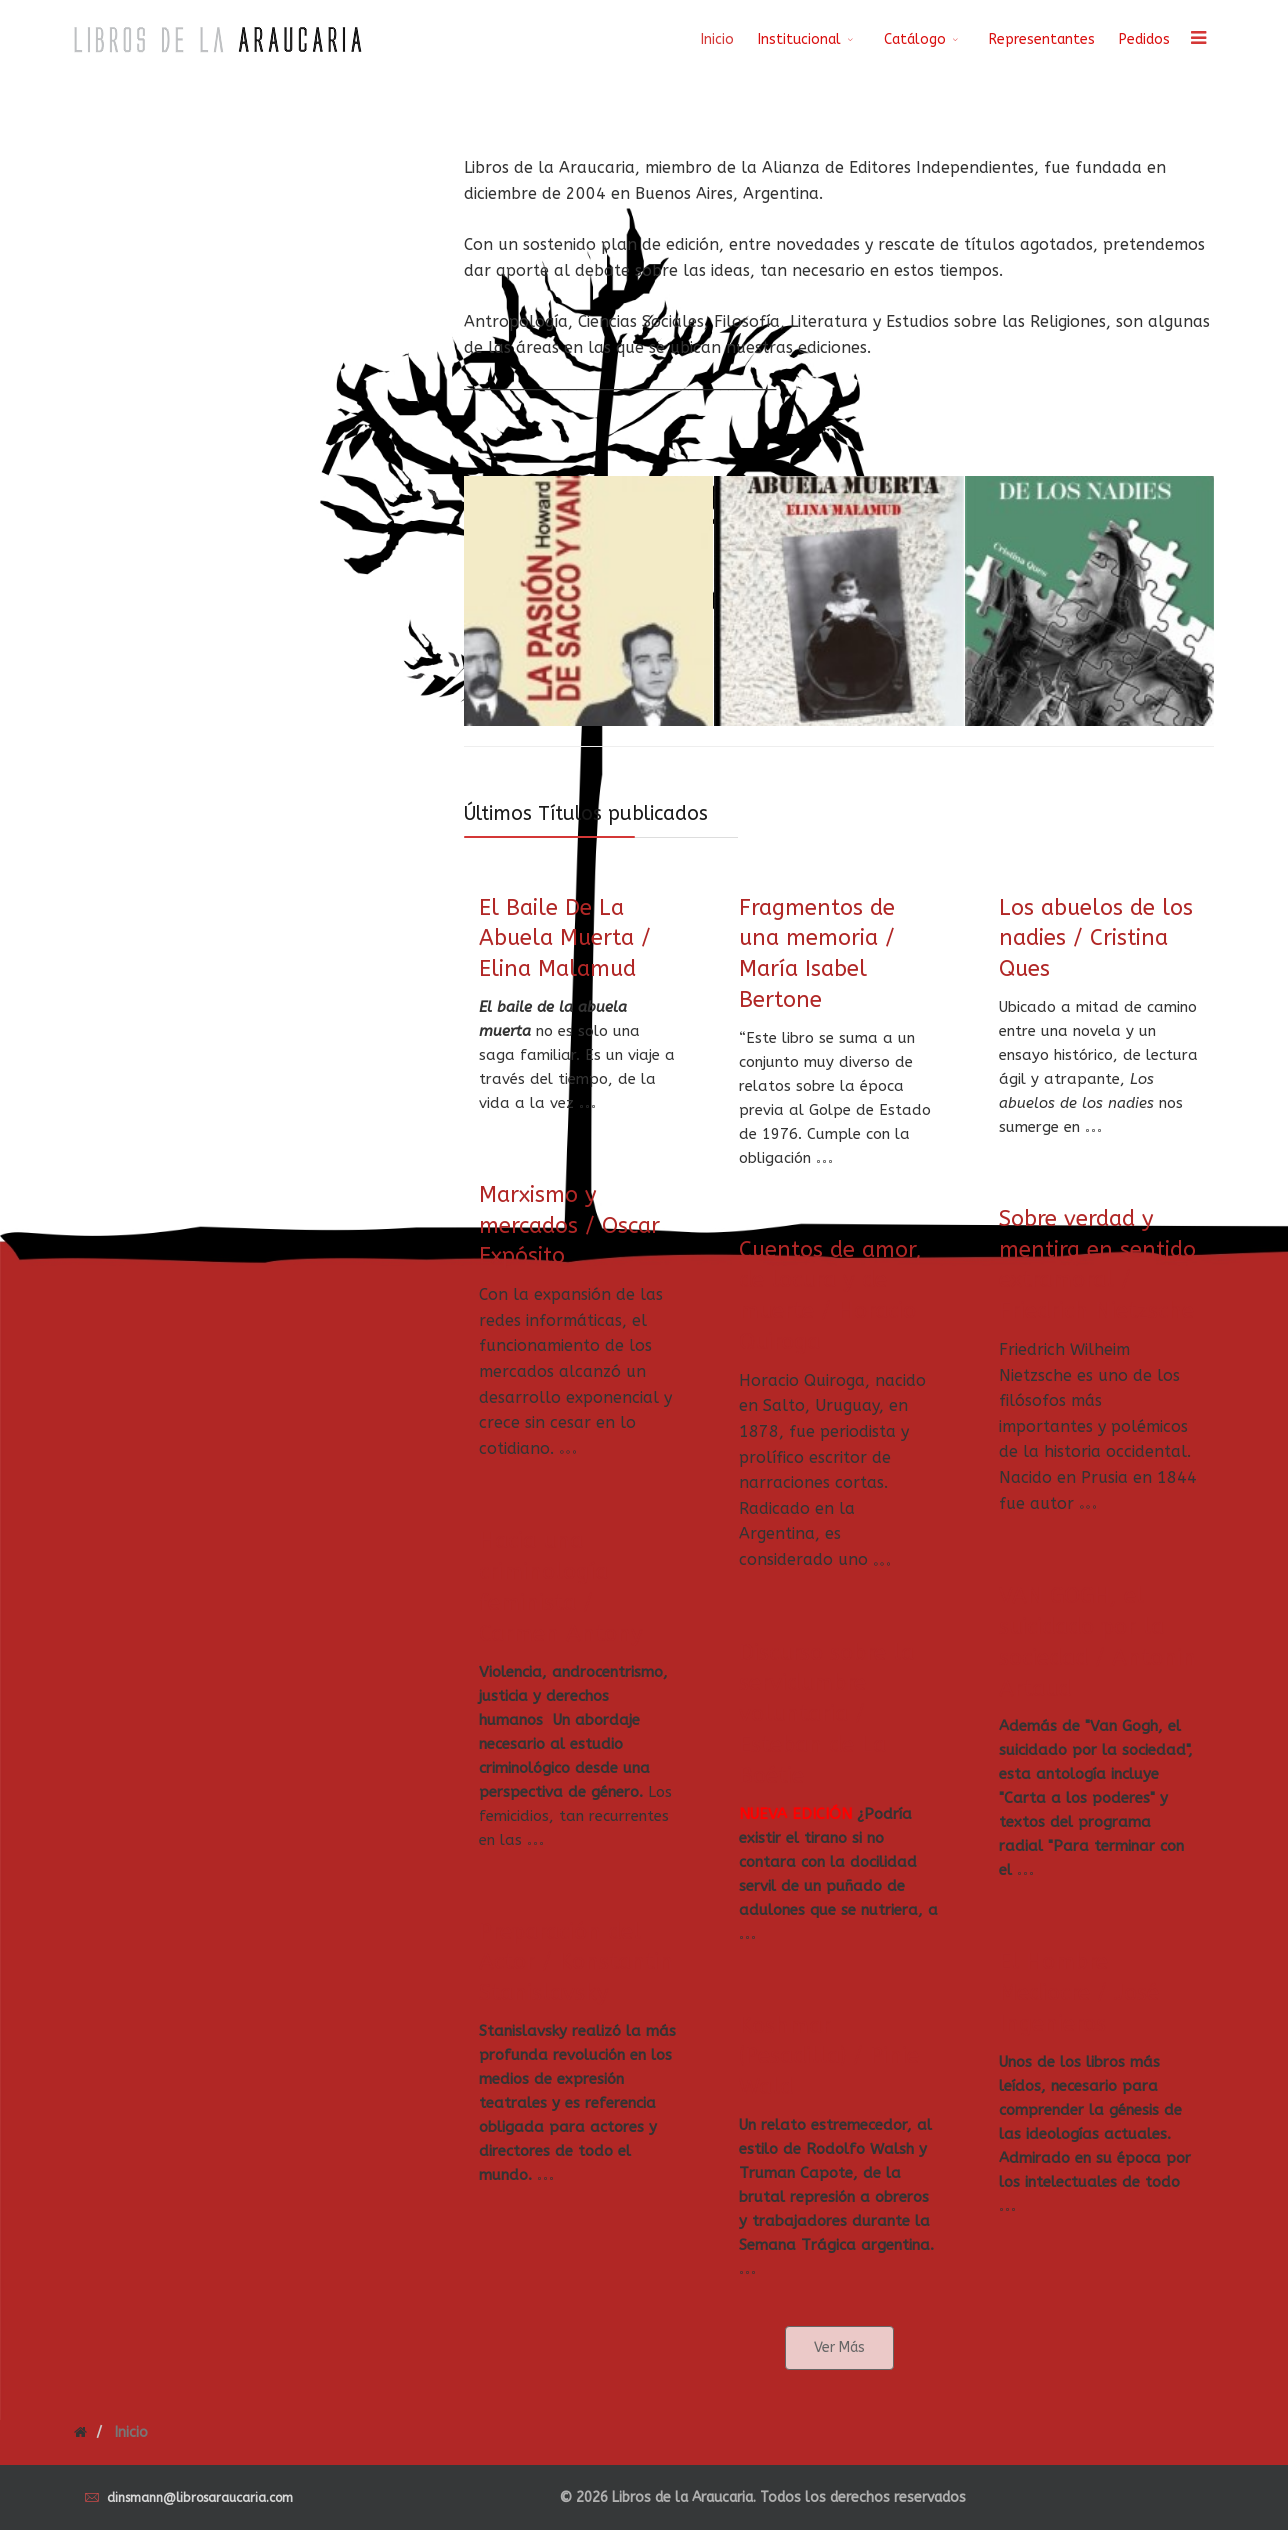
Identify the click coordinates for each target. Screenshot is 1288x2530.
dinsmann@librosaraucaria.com (200, 2497)
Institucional (799, 39)
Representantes (1042, 39)
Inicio (717, 39)
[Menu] (1198, 40)
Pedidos (1144, 39)
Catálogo (915, 39)
